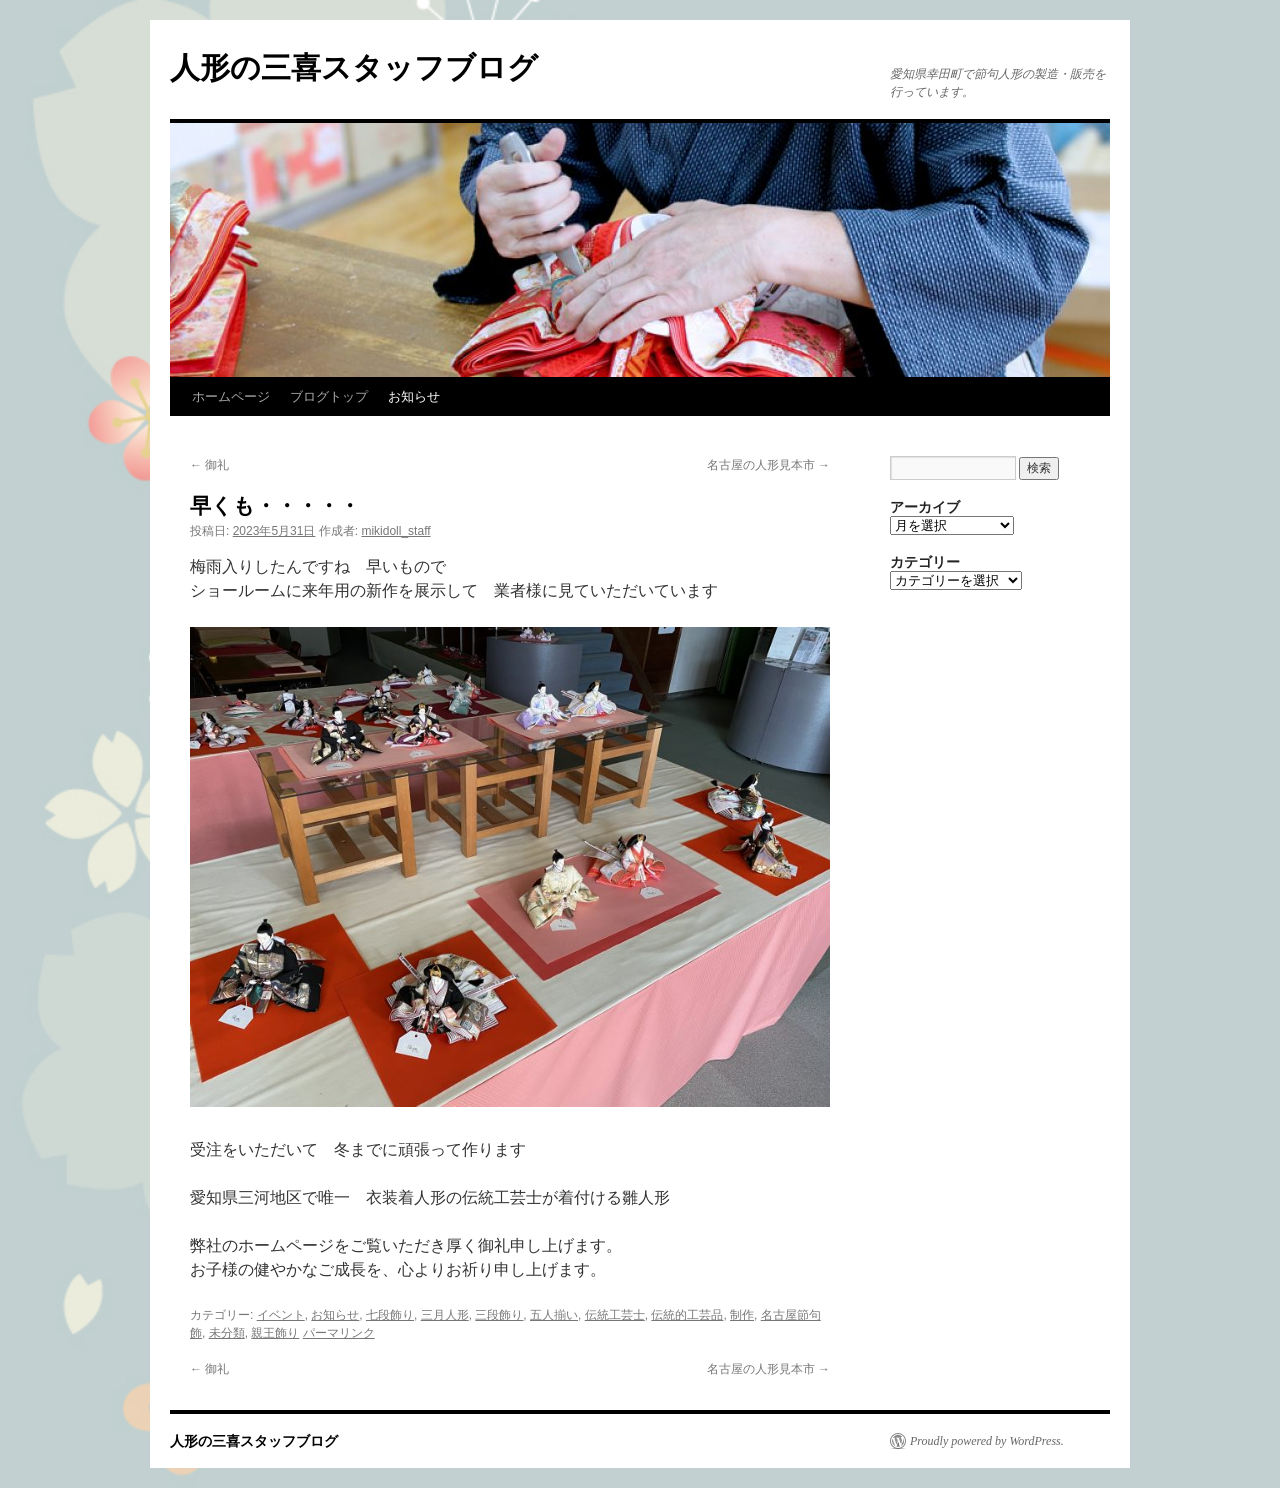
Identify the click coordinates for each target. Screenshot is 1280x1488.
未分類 (227, 1333)
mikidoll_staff (395, 531)
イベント (281, 1315)
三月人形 (445, 1315)
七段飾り (390, 1315)
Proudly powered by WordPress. (987, 1441)
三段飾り (499, 1315)
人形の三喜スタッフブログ (354, 67)
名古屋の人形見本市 (768, 465)
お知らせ (414, 396)
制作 (742, 1315)
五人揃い (554, 1315)
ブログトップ (329, 396)
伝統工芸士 (615, 1315)
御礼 (209, 465)
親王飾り (275, 1333)
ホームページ (231, 396)
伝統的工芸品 (687, 1315)
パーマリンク (339, 1333)
